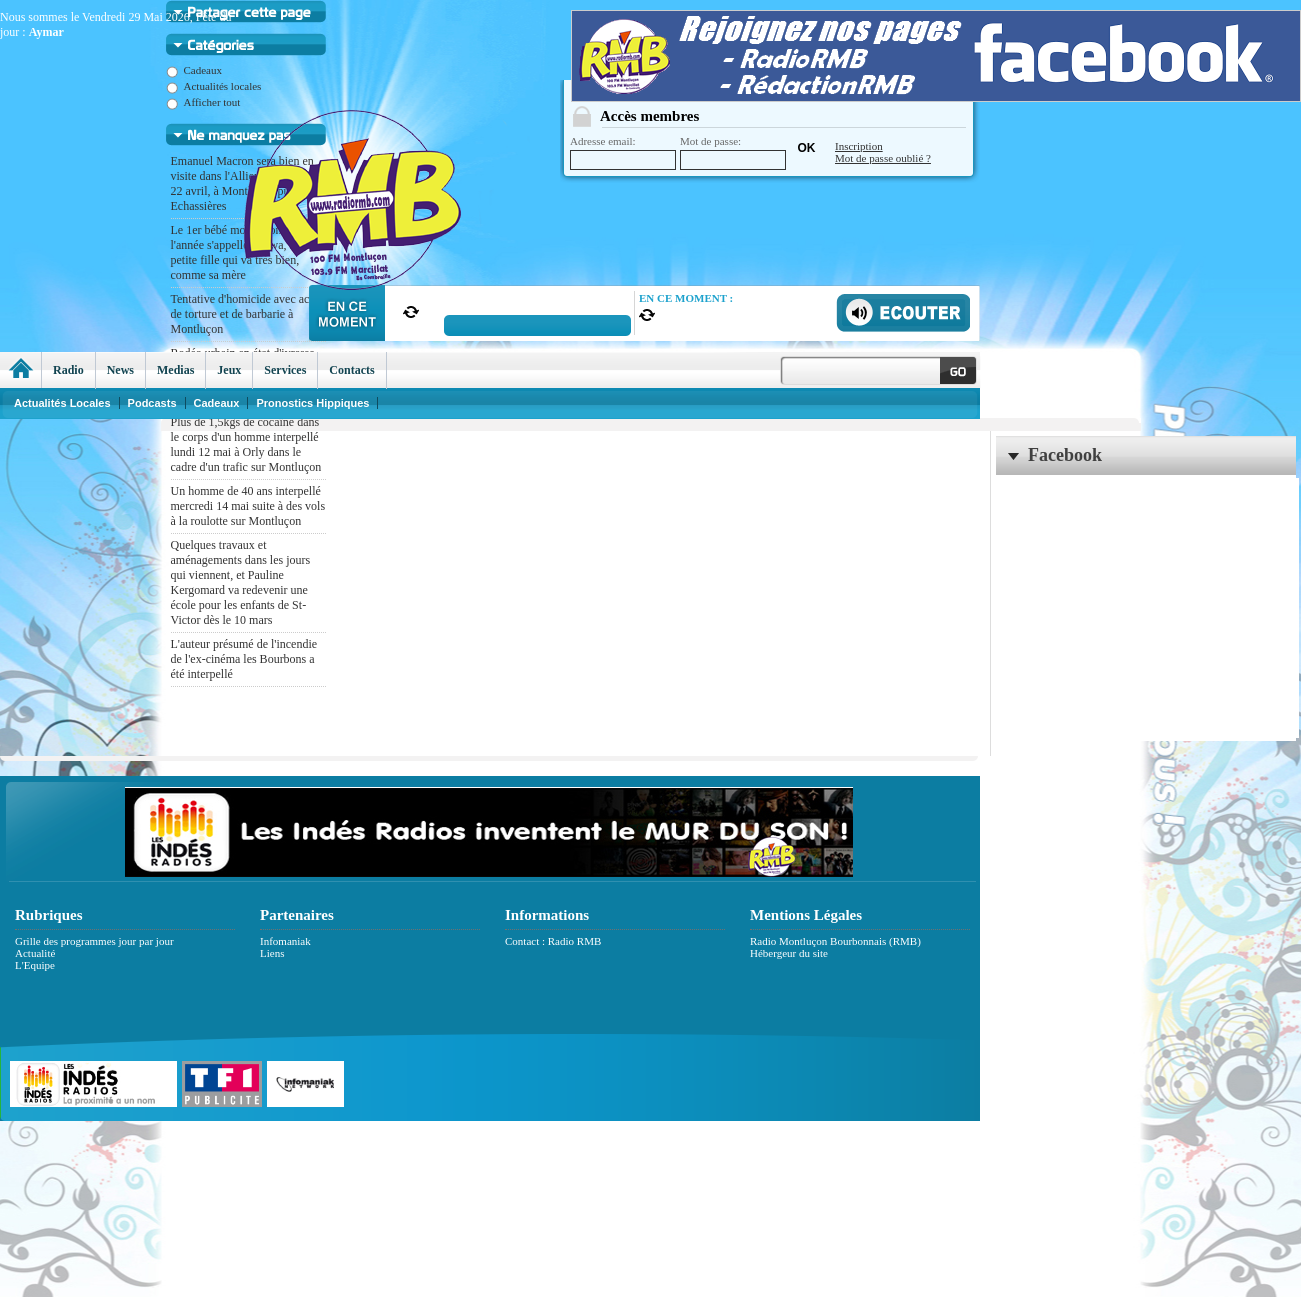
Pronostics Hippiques (312, 403)
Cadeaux (194, 70)
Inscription (859, 146)
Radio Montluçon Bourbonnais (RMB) (835, 941)
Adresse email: (623, 152)
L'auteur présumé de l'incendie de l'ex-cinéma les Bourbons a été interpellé (244, 659)
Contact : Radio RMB (553, 941)
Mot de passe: (733, 152)
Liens (272, 953)
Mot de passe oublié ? (883, 158)
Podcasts (152, 403)
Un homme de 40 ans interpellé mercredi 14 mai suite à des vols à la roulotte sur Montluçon (248, 506)
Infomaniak (285, 941)
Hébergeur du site (789, 953)
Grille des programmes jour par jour (94, 941)
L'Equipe (35, 965)
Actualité (35, 953)
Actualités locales (214, 86)
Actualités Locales (62, 403)
